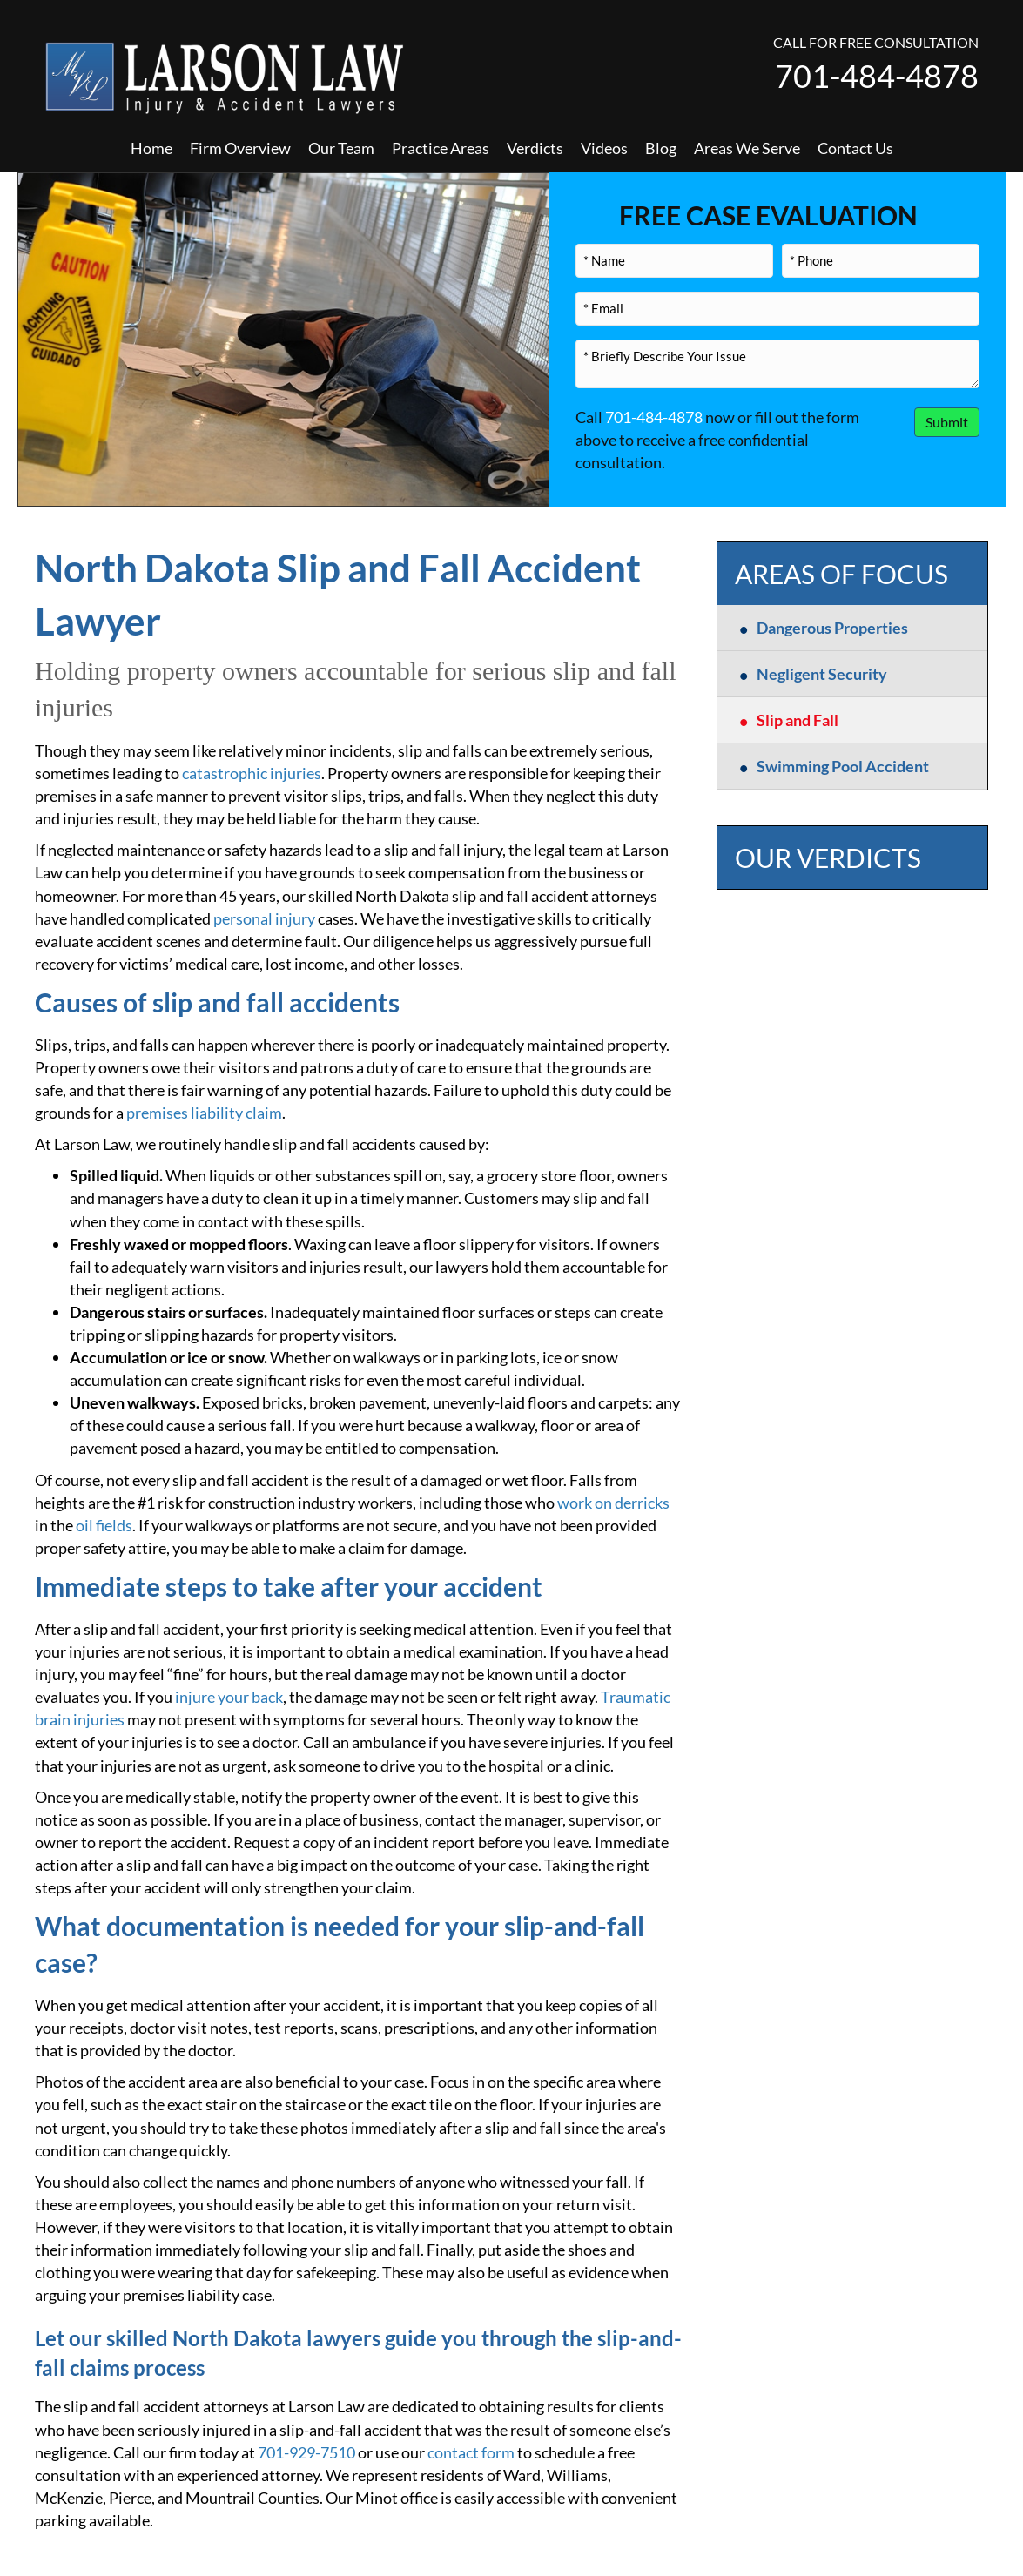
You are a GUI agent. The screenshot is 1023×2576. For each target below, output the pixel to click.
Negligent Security (822, 673)
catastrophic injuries (251, 773)
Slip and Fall (797, 720)
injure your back (229, 1696)
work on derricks (613, 1502)
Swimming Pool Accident (843, 766)
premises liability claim (204, 1112)
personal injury (264, 918)
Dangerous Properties (832, 627)
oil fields (104, 1525)
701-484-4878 (877, 76)
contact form (471, 2452)
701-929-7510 (306, 2452)
